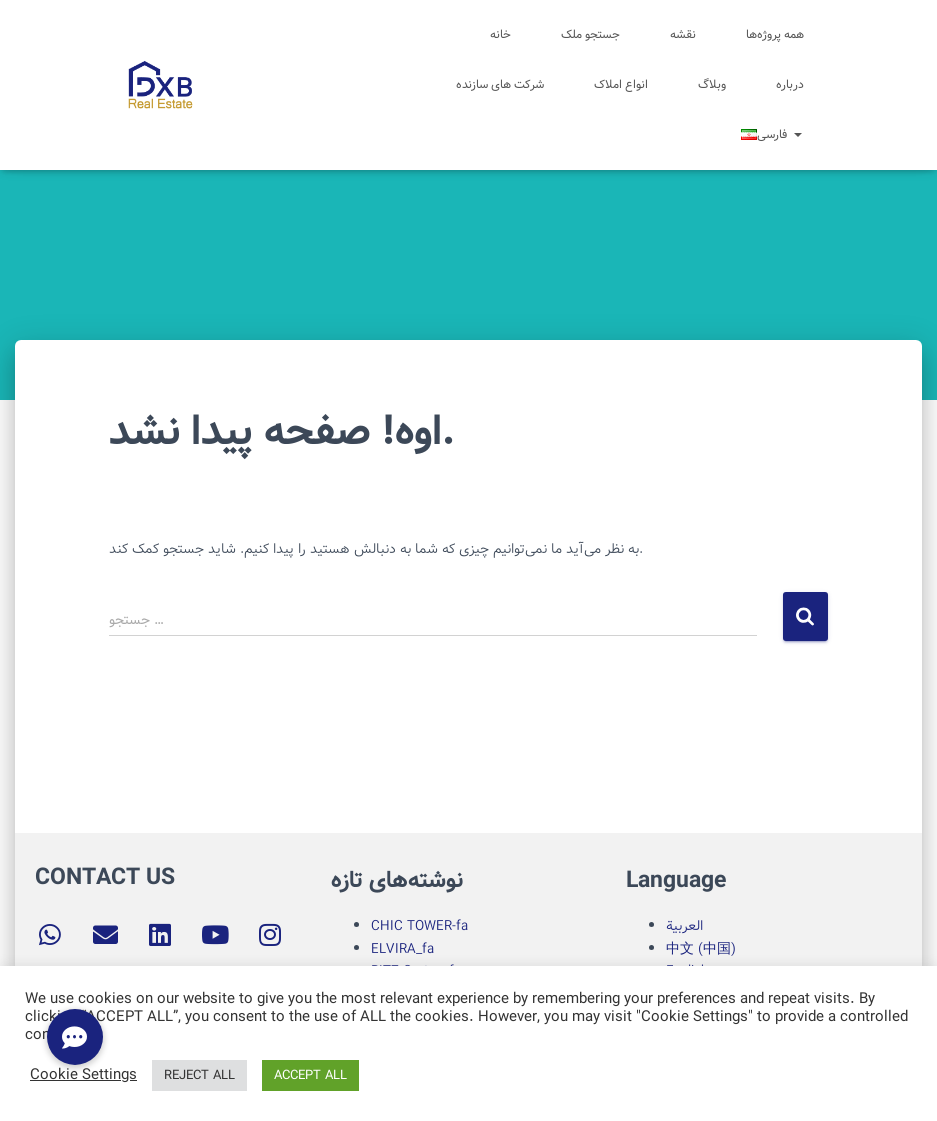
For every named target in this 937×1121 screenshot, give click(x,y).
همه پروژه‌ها (775, 34)
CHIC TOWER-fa (419, 926)
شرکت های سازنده (500, 84)
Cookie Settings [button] (83, 1076)
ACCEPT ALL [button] (310, 1075)
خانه (500, 34)
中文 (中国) (701, 949)
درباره (790, 84)
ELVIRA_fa (402, 949)
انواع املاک (621, 84)
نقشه (683, 34)
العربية (684, 926)
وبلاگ (712, 84)
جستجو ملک (590, 34)
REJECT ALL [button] (199, 1075)
